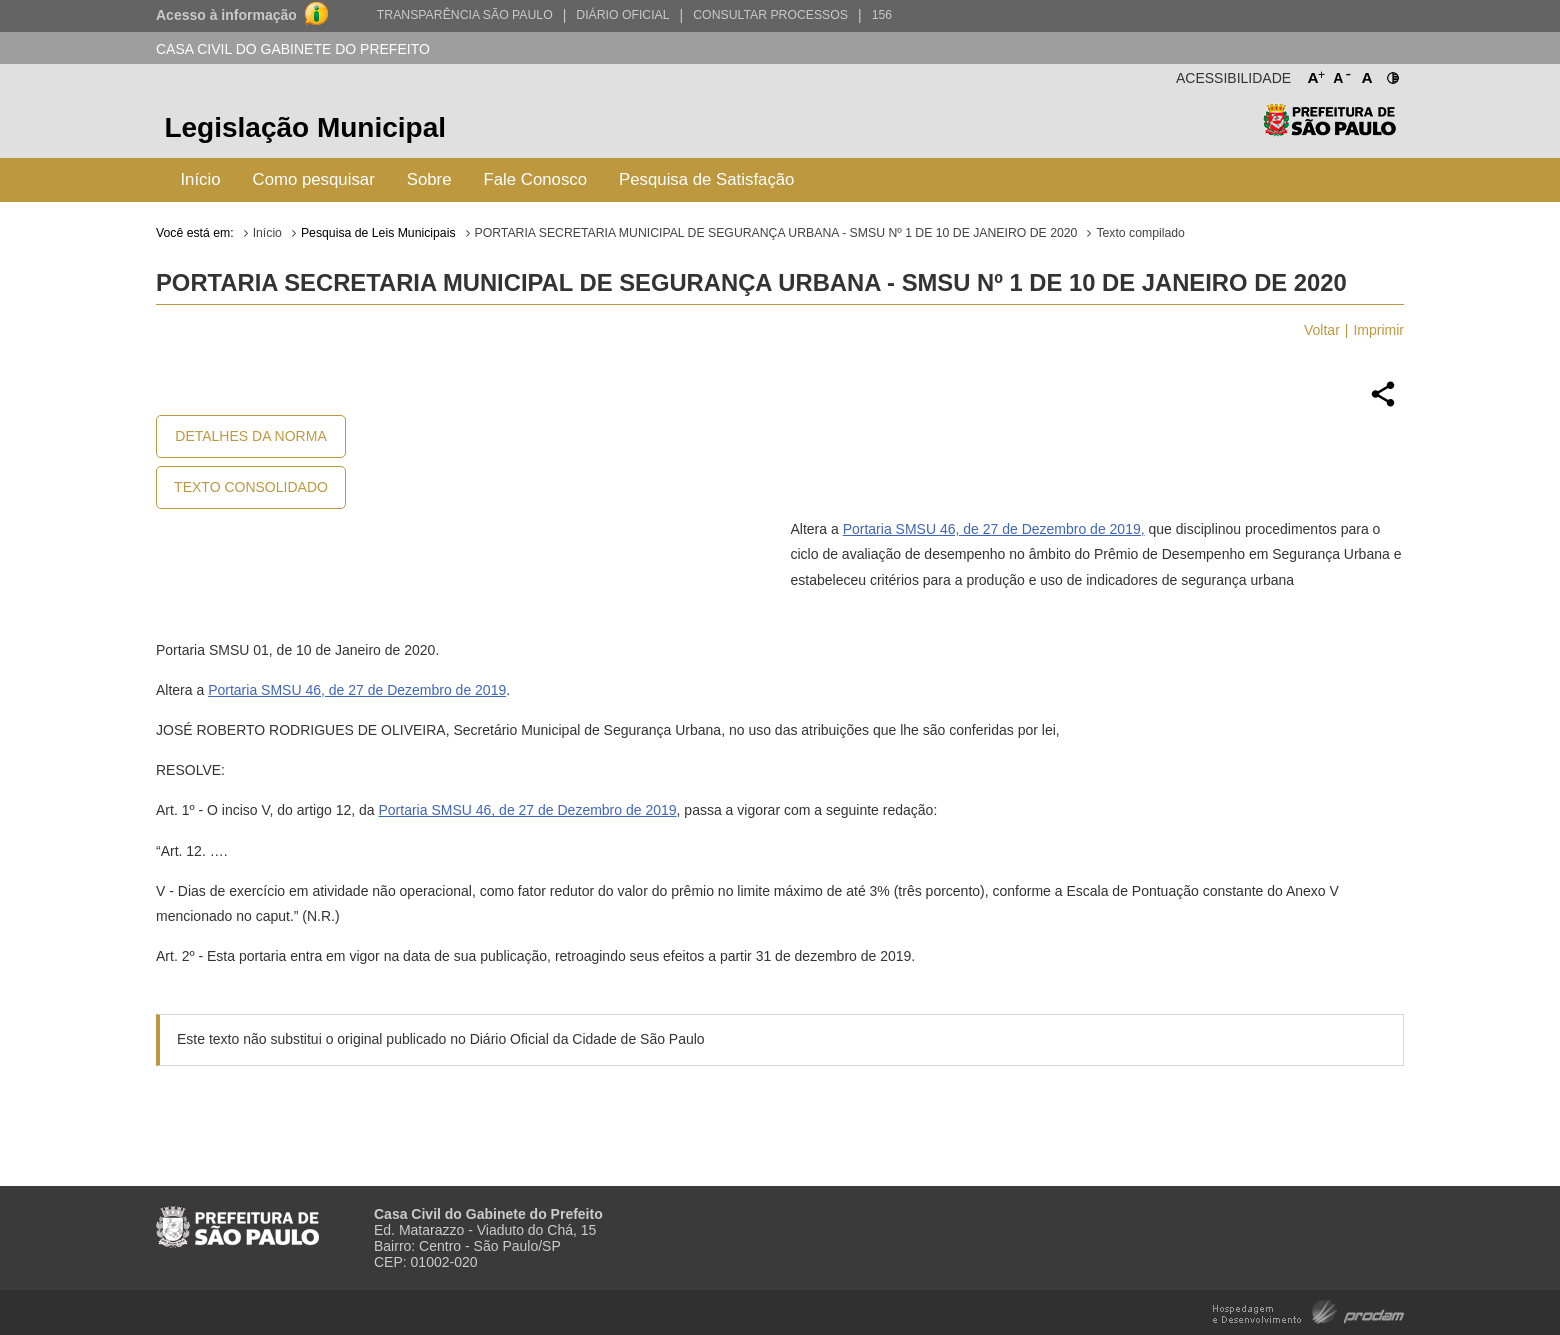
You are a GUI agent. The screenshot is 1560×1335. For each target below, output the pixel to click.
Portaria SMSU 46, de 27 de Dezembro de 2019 (357, 690)
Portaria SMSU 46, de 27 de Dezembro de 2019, (994, 529)
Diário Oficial (622, 15)
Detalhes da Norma (250, 436)
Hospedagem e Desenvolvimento (1308, 1310)
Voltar (1322, 330)
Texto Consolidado (251, 487)
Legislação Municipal (305, 127)
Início (200, 179)
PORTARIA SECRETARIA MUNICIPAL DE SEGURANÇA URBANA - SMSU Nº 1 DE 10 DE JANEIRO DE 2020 (776, 233)
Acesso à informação (226, 15)
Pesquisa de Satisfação (706, 179)
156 (882, 15)
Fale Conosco (536, 179)
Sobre (429, 179)
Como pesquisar (314, 179)
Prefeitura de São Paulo (1329, 130)
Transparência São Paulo (465, 15)
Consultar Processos (770, 15)
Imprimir (1378, 330)
